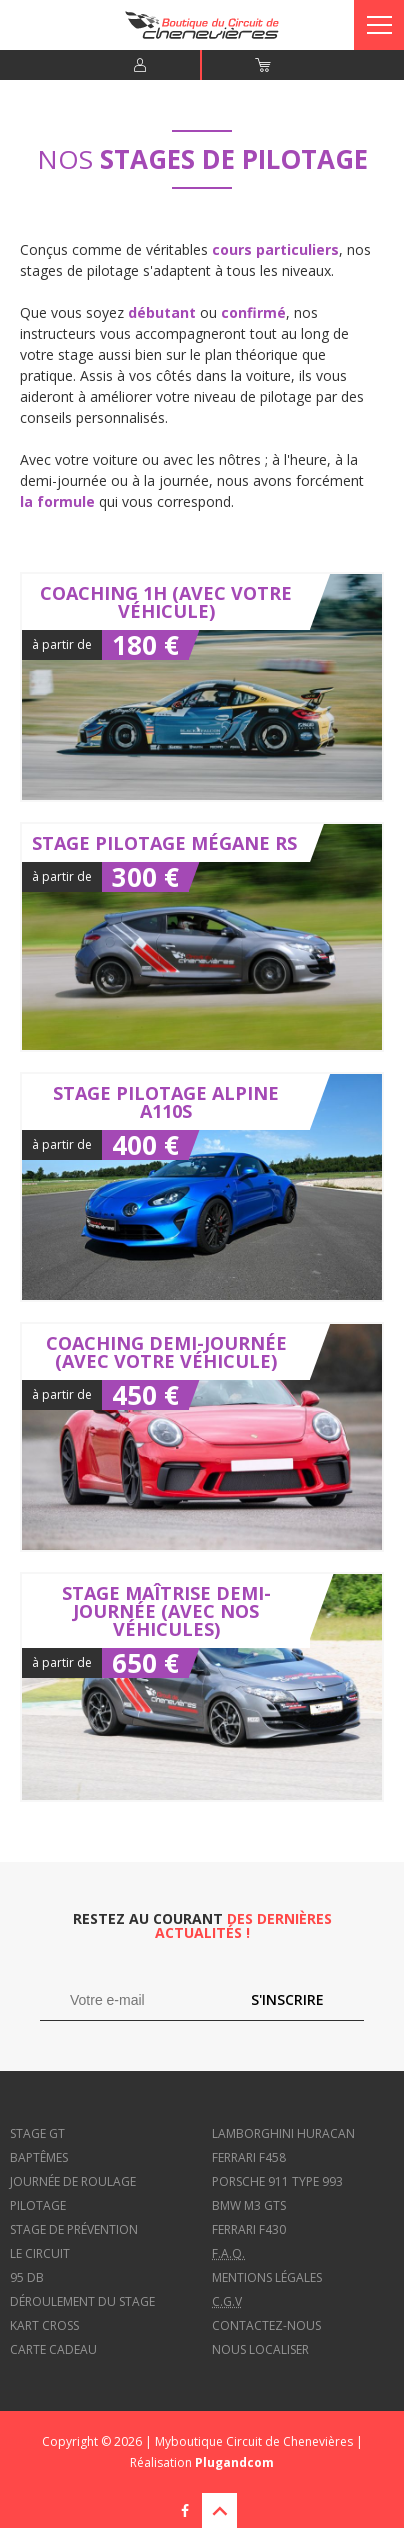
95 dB (27, 2277)
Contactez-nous (266, 2325)
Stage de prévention (74, 2229)
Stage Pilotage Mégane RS (202, 937)
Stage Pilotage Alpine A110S (202, 1187)
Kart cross (44, 2325)
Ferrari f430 (249, 2229)
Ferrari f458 (249, 2157)
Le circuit (40, 2253)
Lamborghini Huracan (283, 2133)
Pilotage (38, 2205)
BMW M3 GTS (249, 2205)
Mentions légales (267, 2277)
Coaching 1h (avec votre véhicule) (202, 687)
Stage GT (37, 2133)
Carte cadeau (53, 2349)
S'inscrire (287, 1999)
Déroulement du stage (82, 2301)
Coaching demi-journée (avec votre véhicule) (202, 1437)
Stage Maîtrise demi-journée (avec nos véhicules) (202, 1687)
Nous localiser (260, 2349)
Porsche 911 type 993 (277, 2181)
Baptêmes (39, 2157)
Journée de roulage (73, 2181)
